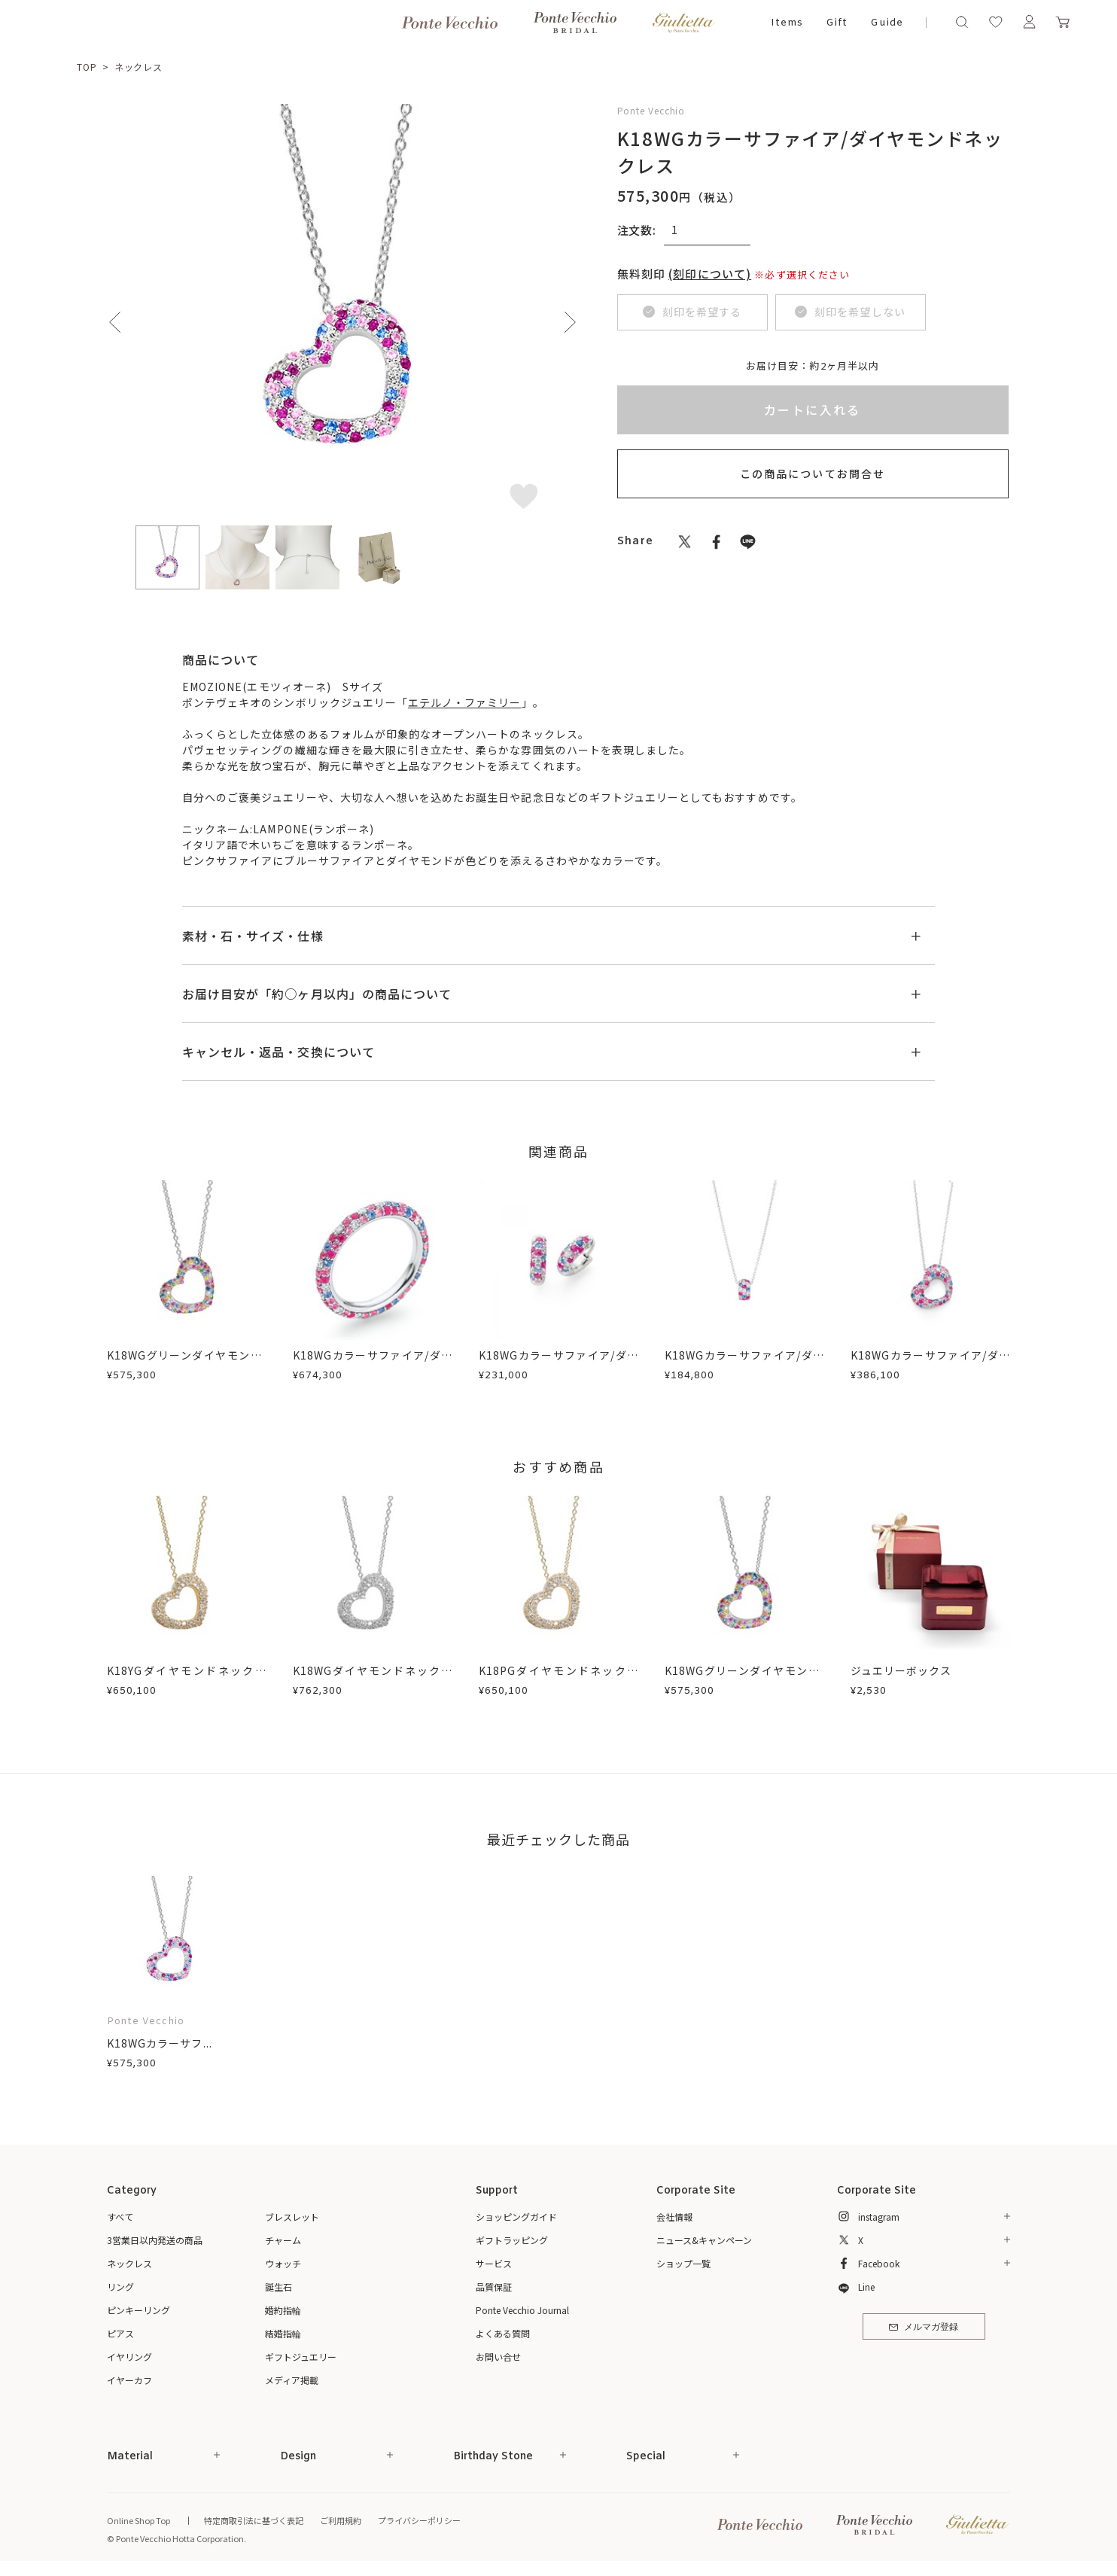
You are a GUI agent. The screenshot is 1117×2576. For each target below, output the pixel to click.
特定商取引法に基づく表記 (253, 2520)
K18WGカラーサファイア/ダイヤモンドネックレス (744, 1362)
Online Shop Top (138, 2520)
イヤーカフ (129, 2380)
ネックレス (138, 66)
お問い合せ (498, 2356)
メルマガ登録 (923, 2328)
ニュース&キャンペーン (704, 2239)
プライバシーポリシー (419, 2520)
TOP (87, 66)
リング (120, 2286)
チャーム (283, 2239)
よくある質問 (503, 2333)
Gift (837, 23)
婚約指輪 (283, 2309)
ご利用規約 (340, 2520)
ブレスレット (292, 2216)
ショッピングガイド (516, 2216)
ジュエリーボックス (901, 1670)
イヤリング (129, 2356)
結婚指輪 (283, 2333)
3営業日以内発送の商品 (154, 2239)
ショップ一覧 (683, 2263)
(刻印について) (709, 274)
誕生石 (278, 2286)
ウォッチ (283, 2263)
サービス (494, 2263)
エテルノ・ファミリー (465, 702)
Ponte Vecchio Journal (522, 2309)
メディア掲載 (291, 2380)
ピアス (120, 2333)
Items (787, 23)
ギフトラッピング (512, 2239)
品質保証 (494, 2286)
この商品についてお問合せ (812, 473)
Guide (886, 23)
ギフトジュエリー (300, 2356)
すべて (120, 2216)
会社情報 (674, 2216)
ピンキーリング (138, 2309)
